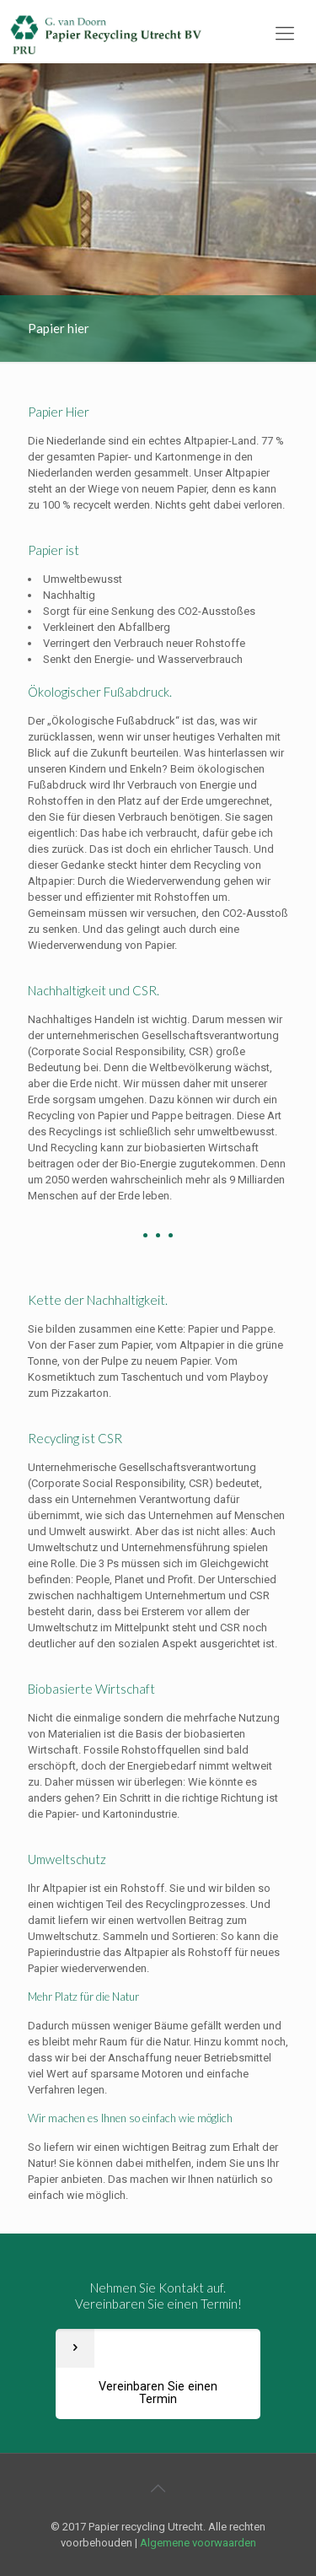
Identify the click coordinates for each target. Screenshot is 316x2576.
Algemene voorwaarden (198, 2542)
